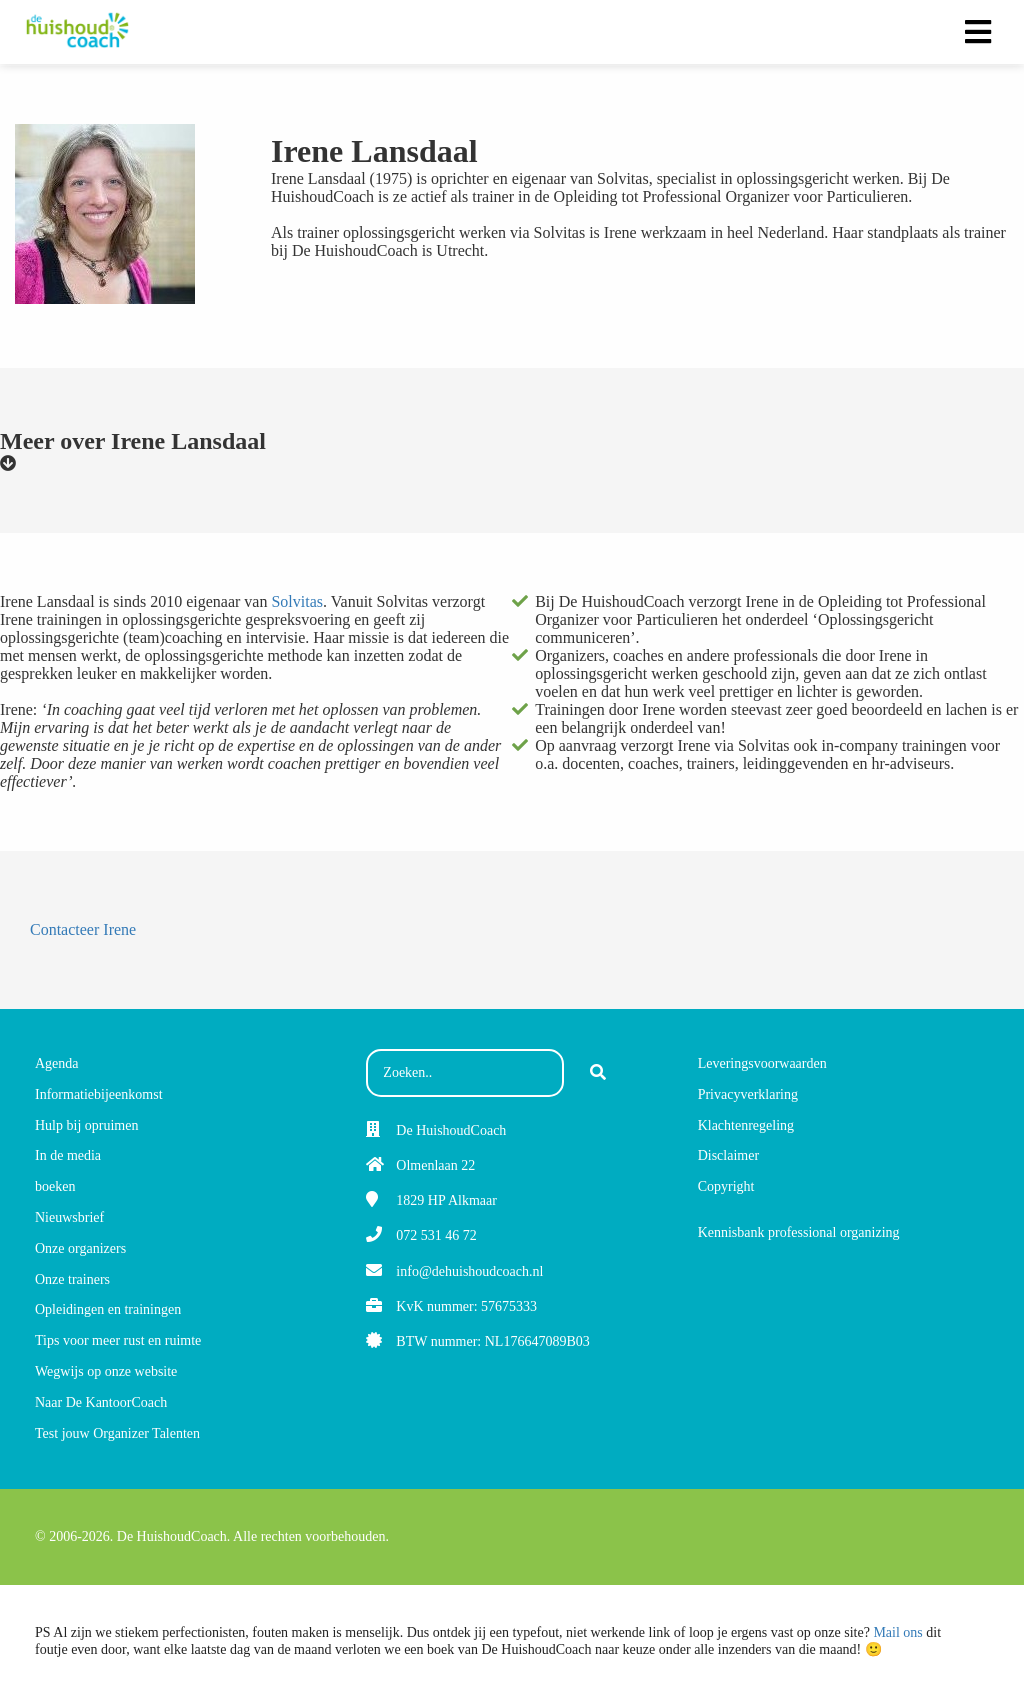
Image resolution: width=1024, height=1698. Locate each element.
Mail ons (897, 1632)
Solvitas (297, 601)
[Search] (598, 1073)
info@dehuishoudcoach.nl (469, 1271)
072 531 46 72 (436, 1235)
